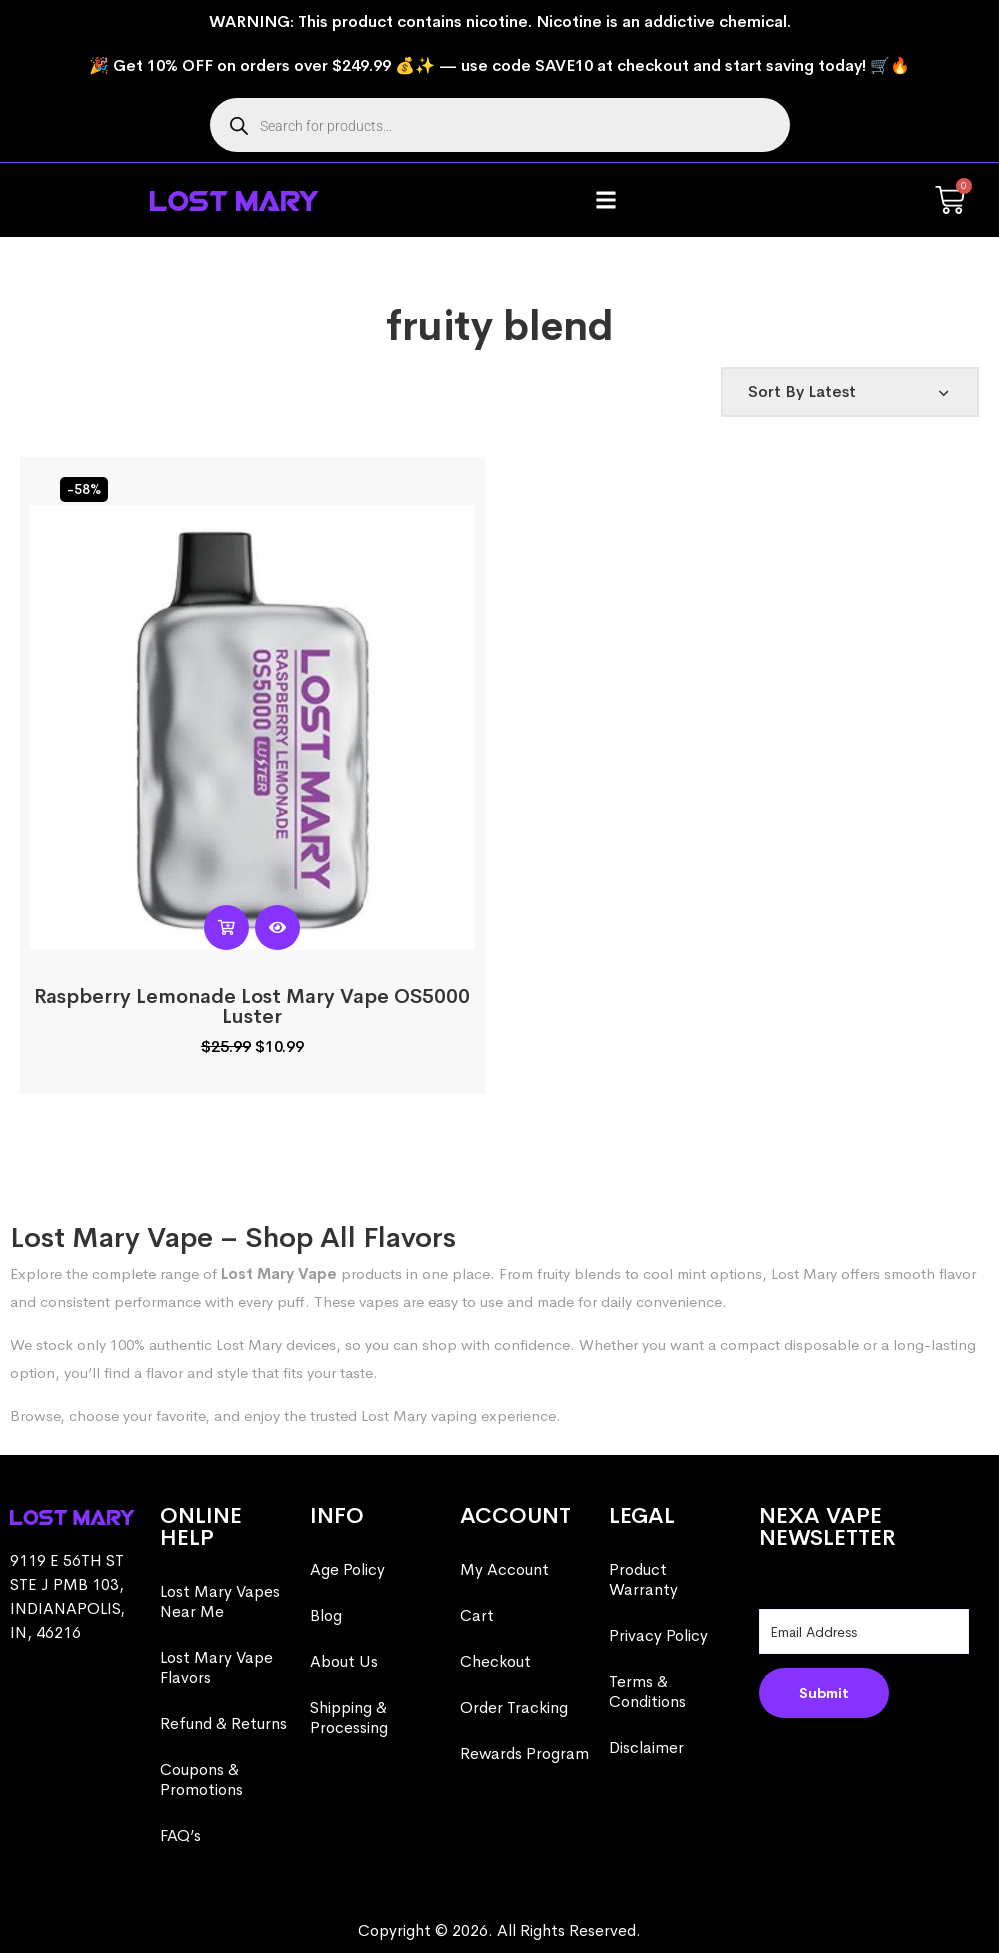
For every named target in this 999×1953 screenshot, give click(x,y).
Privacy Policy (658, 1635)
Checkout (495, 1661)
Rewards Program (524, 1753)
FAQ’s (180, 1835)
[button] (606, 200)
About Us (344, 1661)
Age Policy (347, 1569)
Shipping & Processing (349, 1717)
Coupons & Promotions (201, 1779)
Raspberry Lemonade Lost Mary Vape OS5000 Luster (252, 1006)
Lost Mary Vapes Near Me (220, 1601)
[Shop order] (850, 392)
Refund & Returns (223, 1723)
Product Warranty (643, 1579)
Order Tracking (514, 1707)
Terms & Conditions (647, 1691)
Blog (326, 1615)
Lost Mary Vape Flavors (216, 1667)
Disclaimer (646, 1747)
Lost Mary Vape (279, 1273)
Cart (477, 1615)
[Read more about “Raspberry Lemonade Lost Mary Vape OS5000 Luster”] (226, 927)
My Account (504, 1569)
